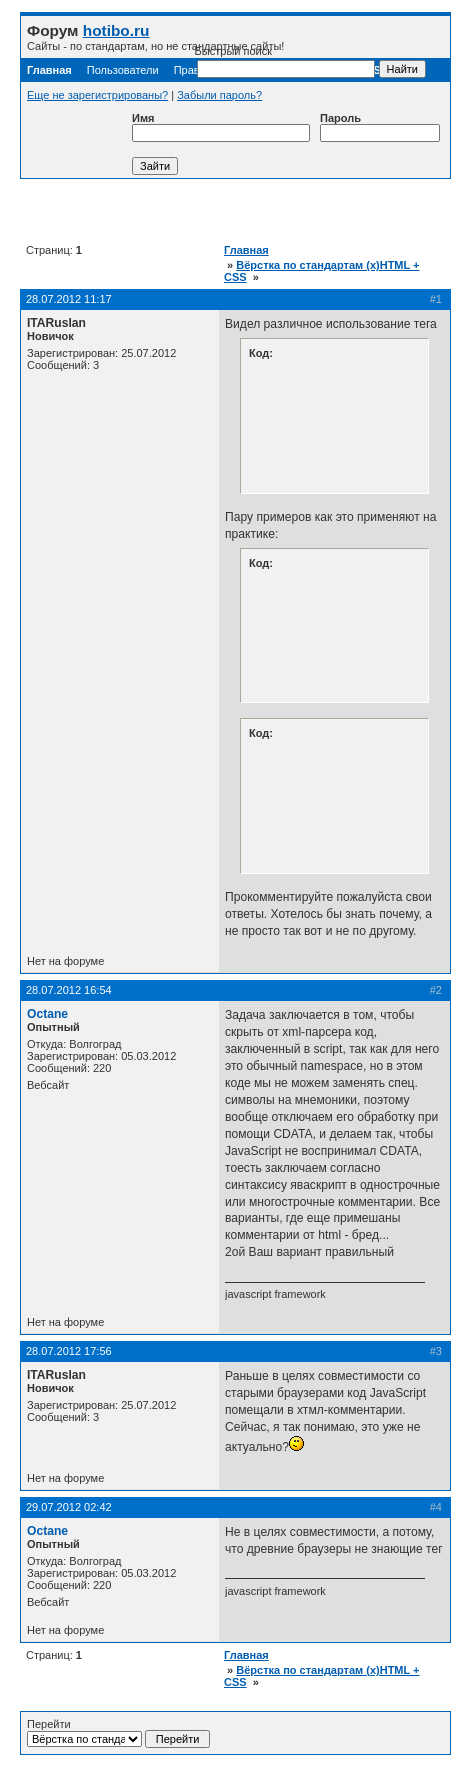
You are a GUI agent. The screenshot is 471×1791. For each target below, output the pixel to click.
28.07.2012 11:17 (69, 299)
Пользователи (123, 70)
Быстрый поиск (285, 61)
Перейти (118, 1733)
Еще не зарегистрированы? (97, 95)
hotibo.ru (116, 30)
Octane (47, 1014)
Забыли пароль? (219, 95)
